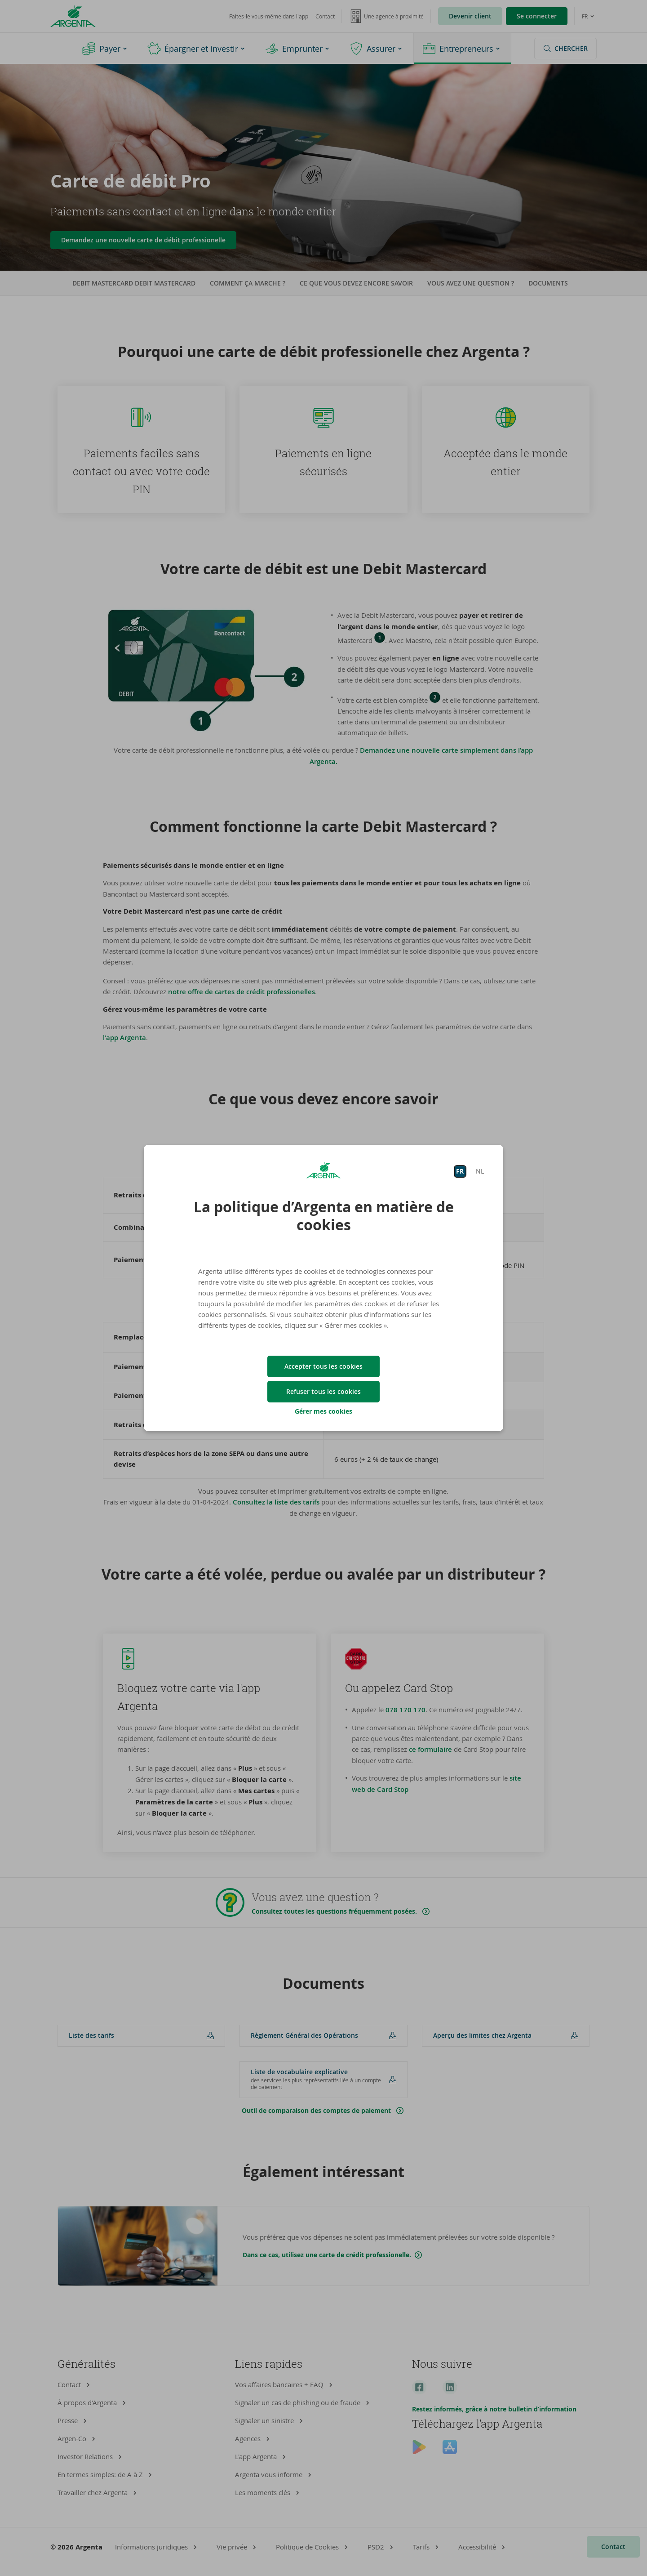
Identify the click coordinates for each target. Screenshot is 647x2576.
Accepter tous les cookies (323, 1366)
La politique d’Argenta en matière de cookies (324, 1216)
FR (460, 1171)
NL (480, 1171)
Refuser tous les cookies (323, 1391)
